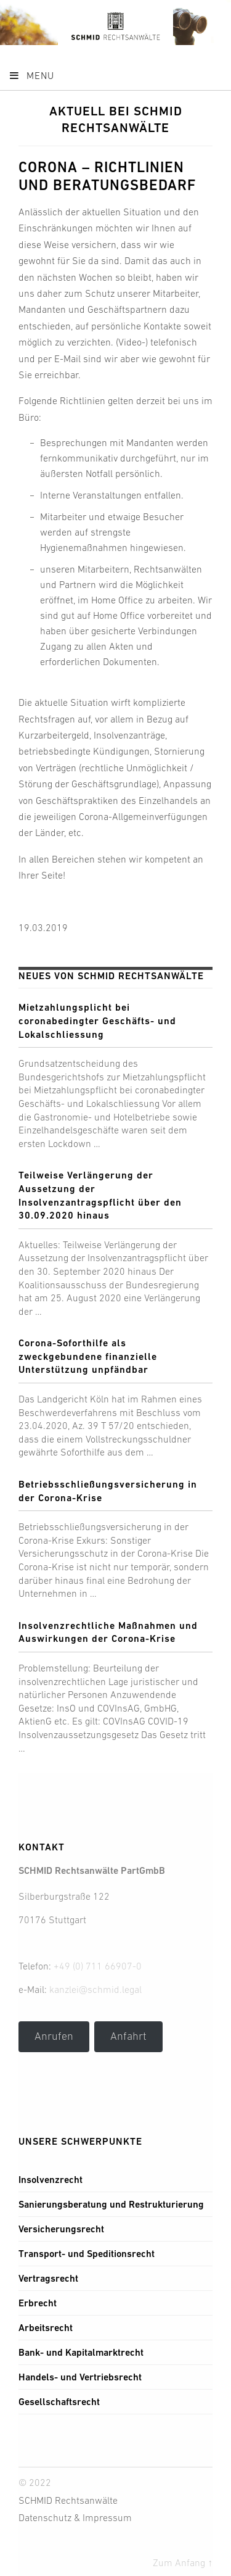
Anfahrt (128, 2036)
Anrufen (53, 2036)
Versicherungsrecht (61, 2229)
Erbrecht (37, 2303)
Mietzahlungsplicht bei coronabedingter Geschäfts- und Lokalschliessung (97, 1020)
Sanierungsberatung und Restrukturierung (111, 2204)
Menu (31, 75)
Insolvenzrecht (50, 2179)
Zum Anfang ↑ (183, 2562)
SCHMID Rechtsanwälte (68, 2500)
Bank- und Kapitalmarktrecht (81, 2352)
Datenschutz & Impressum (75, 2517)
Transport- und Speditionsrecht (86, 2253)
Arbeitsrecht (45, 2328)
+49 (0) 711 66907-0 (98, 1965)
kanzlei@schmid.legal (95, 1989)
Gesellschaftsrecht (59, 2402)
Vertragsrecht (48, 2278)
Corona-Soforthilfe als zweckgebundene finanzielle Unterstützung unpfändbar (87, 1356)
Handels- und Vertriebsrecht (80, 2377)
